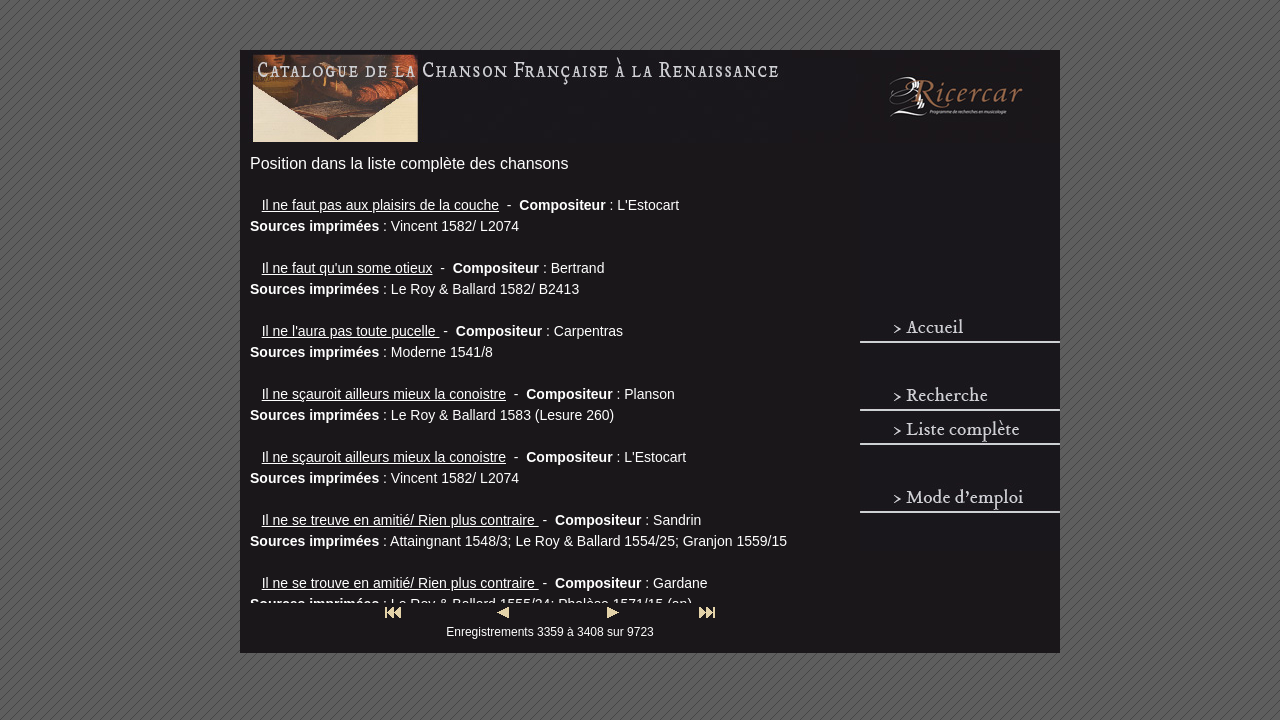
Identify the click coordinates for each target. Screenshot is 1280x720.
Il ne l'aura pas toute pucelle (351, 331)
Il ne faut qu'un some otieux (347, 268)
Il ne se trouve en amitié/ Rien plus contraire (400, 583)
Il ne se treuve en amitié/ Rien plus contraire (400, 520)
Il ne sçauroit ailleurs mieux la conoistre (384, 394)
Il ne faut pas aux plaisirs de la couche (380, 205)
